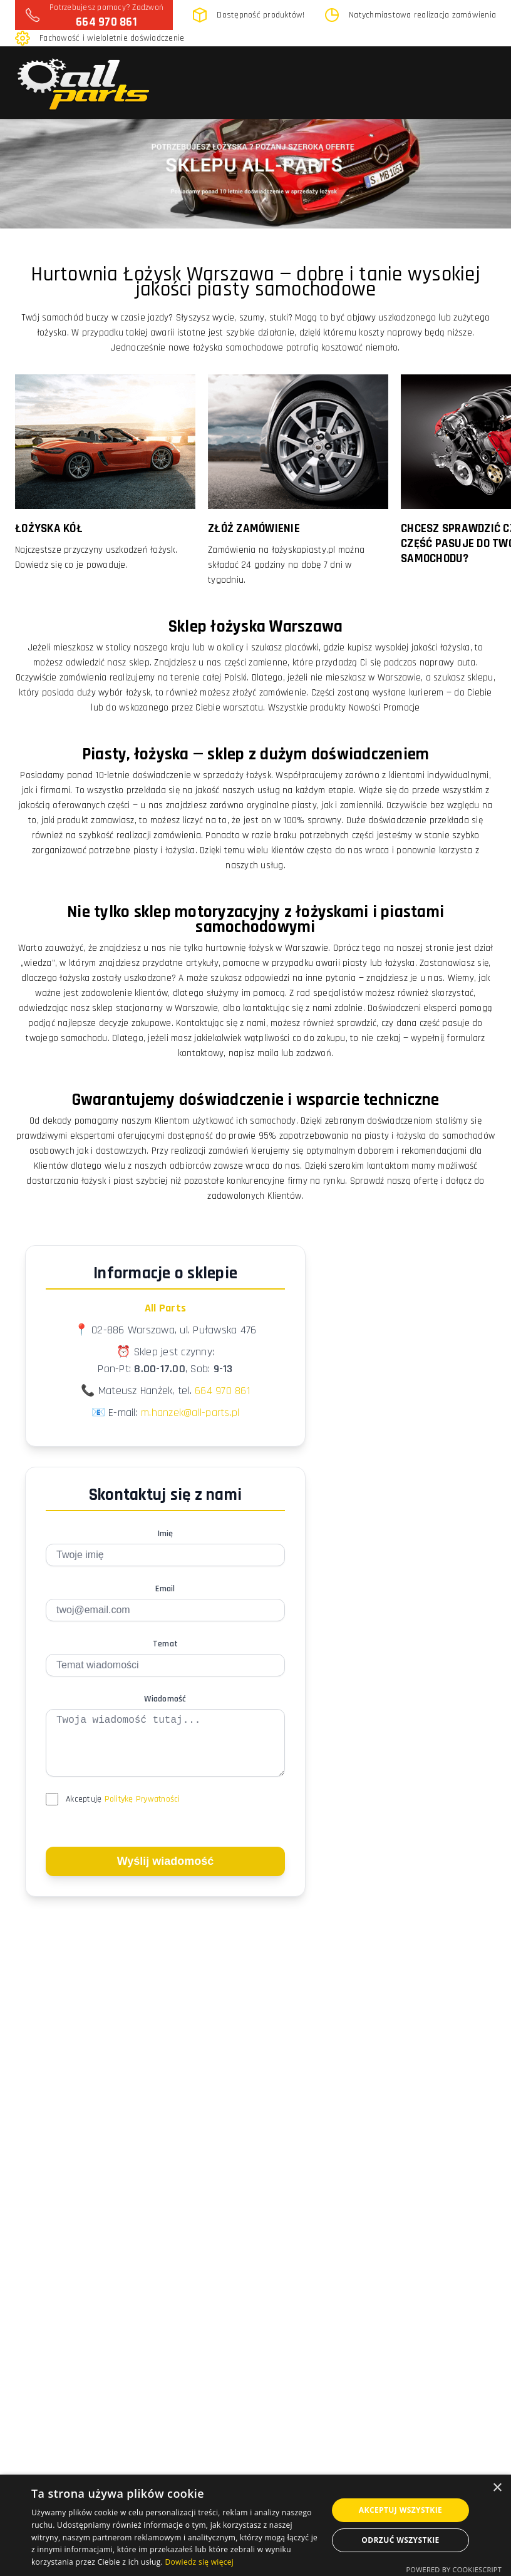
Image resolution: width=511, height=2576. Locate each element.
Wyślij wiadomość (165, 1873)
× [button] (497, 2488)
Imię (165, 1533)
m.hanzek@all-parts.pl (190, 1412)
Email (165, 1588)
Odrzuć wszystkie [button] (400, 2540)
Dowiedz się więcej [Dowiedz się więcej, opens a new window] (199, 2562)
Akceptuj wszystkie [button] (400, 2510)
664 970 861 (106, 22)
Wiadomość (165, 1699)
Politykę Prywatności (142, 1811)
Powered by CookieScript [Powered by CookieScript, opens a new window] (454, 2569)
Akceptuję (123, 1811)
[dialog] (255, 2525)
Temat (165, 1644)
